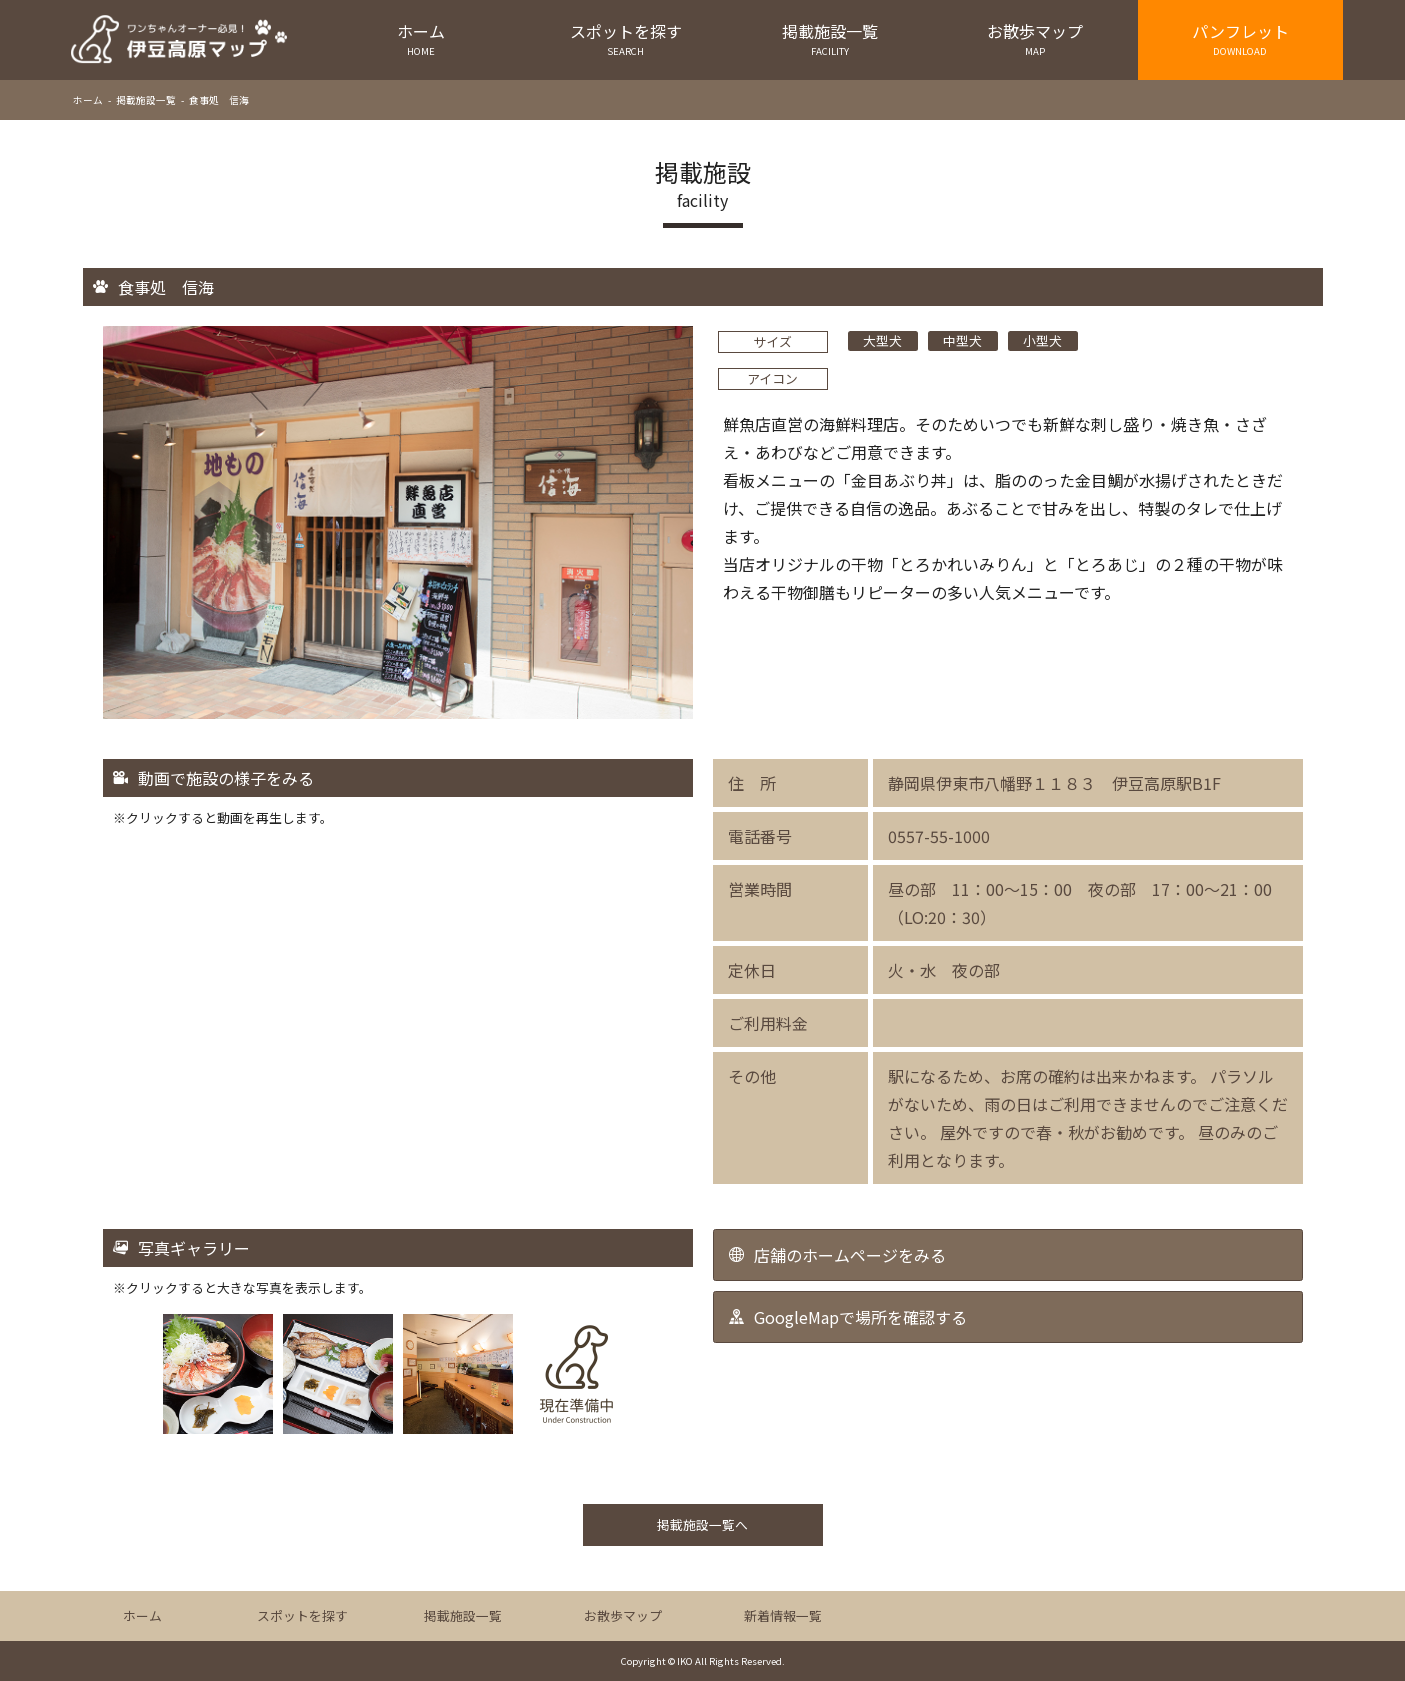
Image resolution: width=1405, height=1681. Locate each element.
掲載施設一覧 (830, 38)
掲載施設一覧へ (702, 1524)
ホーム (421, 38)
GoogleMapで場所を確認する (860, 1317)
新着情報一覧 (783, 1615)
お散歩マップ (1035, 38)
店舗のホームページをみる (850, 1255)
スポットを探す (625, 38)
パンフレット (1240, 38)
